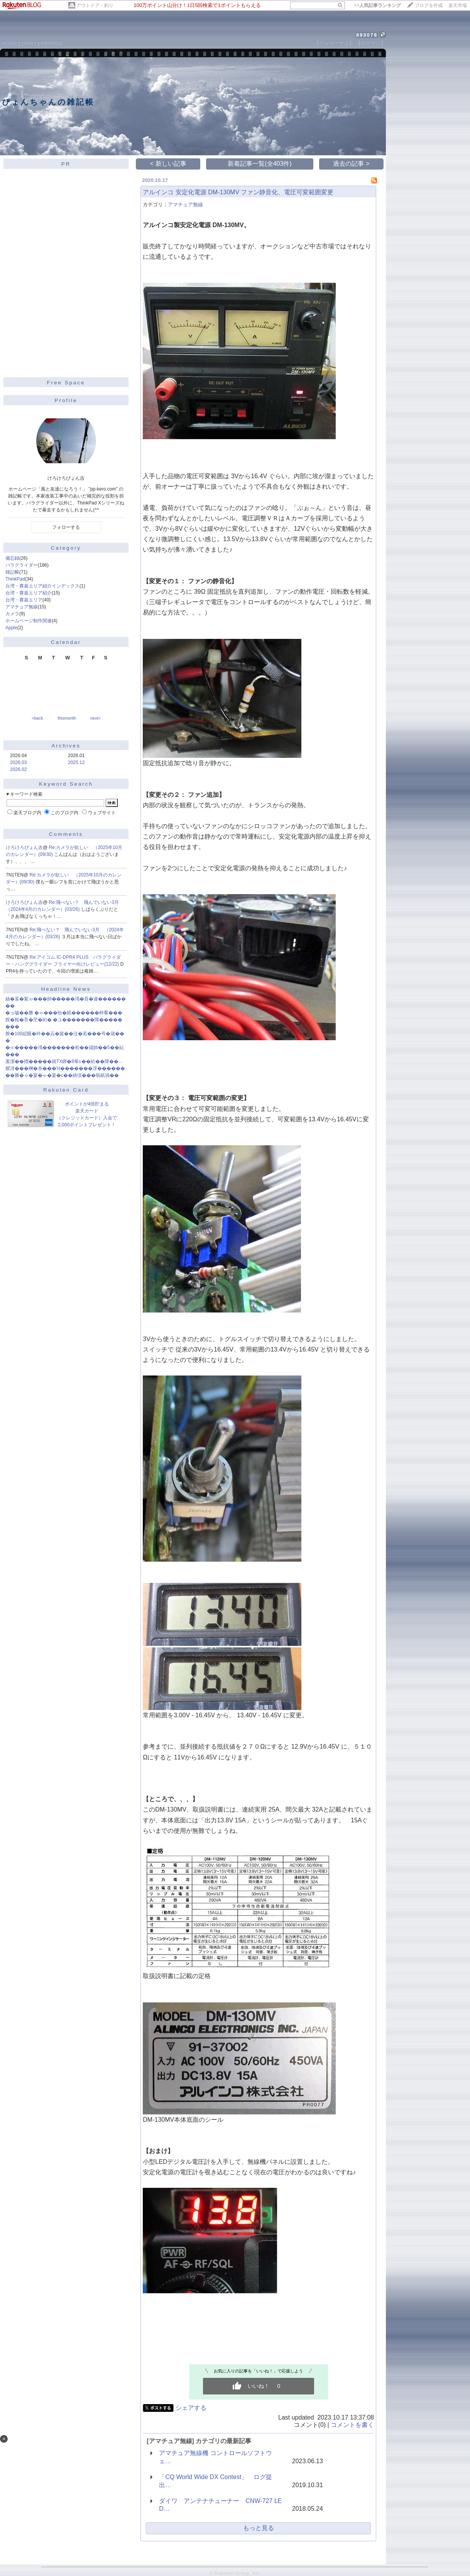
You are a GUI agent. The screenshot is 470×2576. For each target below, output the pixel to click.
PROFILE (52, 43)
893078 (366, 35)
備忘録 (12, 558)
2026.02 (18, 769)
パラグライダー (21, 565)
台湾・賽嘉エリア (23, 600)
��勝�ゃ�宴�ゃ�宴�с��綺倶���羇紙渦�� (62, 1075)
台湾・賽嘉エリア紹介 (28, 593)
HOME (9, 43)
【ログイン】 (371, 43)
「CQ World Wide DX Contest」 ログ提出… (215, 2481)
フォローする (66, 527)
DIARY (29, 43)
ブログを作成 (429, 5)
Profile (66, 400)
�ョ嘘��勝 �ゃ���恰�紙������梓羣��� (63, 1012)
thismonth (66, 718)
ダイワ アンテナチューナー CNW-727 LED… (220, 2505)
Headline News (66, 989)
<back (37, 718)
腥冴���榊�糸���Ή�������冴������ (65, 1068)
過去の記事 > (351, 163)
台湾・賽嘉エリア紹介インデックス (42, 586)
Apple (11, 627)
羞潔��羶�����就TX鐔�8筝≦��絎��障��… (64, 1061)
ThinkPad (15, 579)
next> (95, 718)
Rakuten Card (66, 1090)
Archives (65, 746)
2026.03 (18, 762)
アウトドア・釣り (94, 5)
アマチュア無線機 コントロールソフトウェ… (215, 2457)
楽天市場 (457, 5)
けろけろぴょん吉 (24, 847)
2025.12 (76, 762)
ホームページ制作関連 (28, 620)
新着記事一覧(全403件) (259, 163)
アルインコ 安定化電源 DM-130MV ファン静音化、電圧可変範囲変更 (238, 192)
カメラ (12, 613)
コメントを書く (352, 2424)
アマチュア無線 (21, 607)
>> (377, 5)
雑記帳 (12, 572)
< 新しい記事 (168, 163)
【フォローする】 (334, 43)
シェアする (191, 2407)
